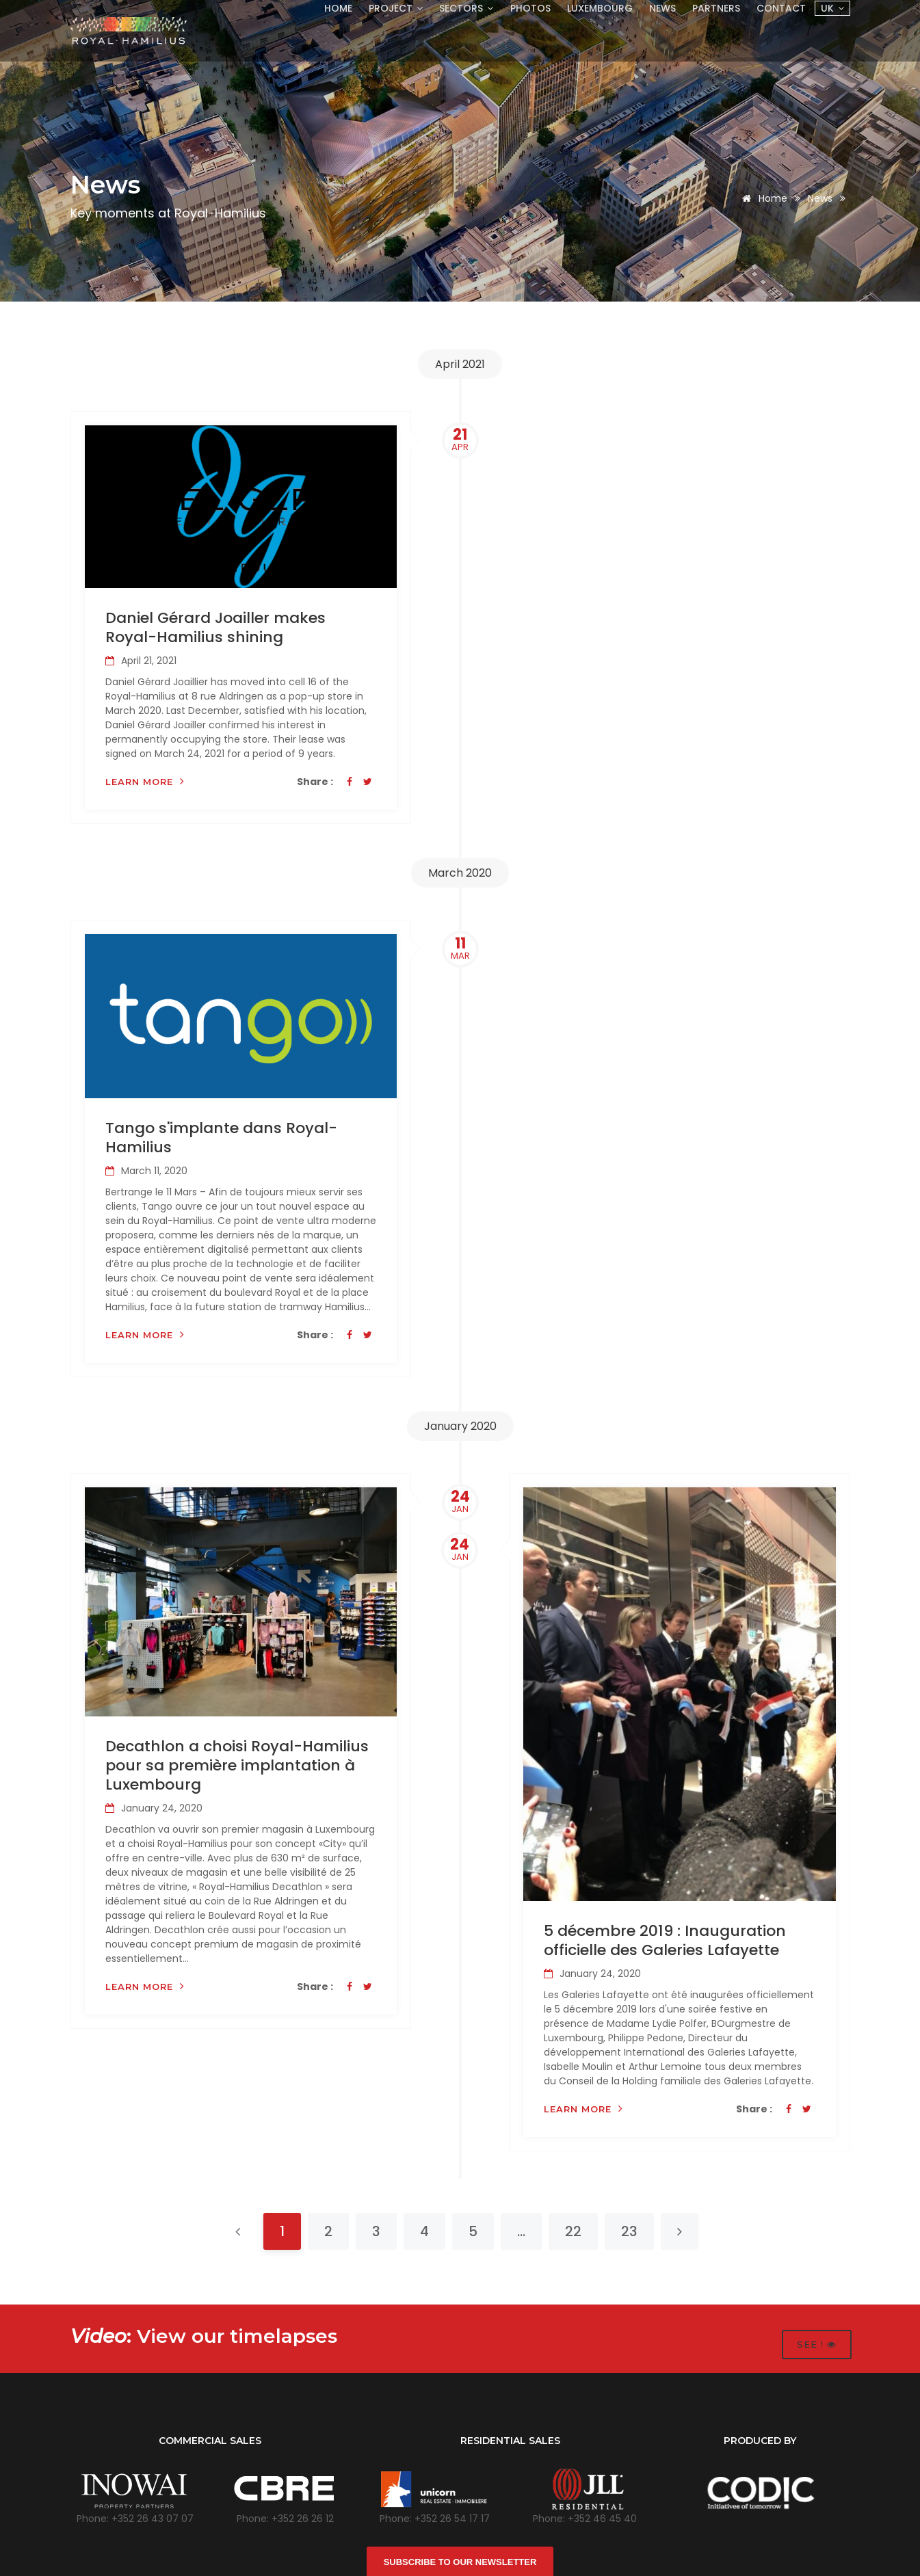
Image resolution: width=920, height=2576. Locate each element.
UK (832, 8)
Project (388, 8)
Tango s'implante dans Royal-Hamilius (221, 1137)
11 (460, 946)
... (521, 2230)
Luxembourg (596, 8)
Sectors (460, 8)
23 (629, 2230)
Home (329, 8)
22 (573, 2230)
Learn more (145, 780)
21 (460, 438)
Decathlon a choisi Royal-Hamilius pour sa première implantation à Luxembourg (237, 1764)
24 (460, 1500)
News (659, 8)
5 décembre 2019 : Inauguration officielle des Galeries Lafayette (665, 1939)
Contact (781, 8)
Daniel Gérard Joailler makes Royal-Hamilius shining (215, 627)
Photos (525, 8)
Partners (715, 8)
